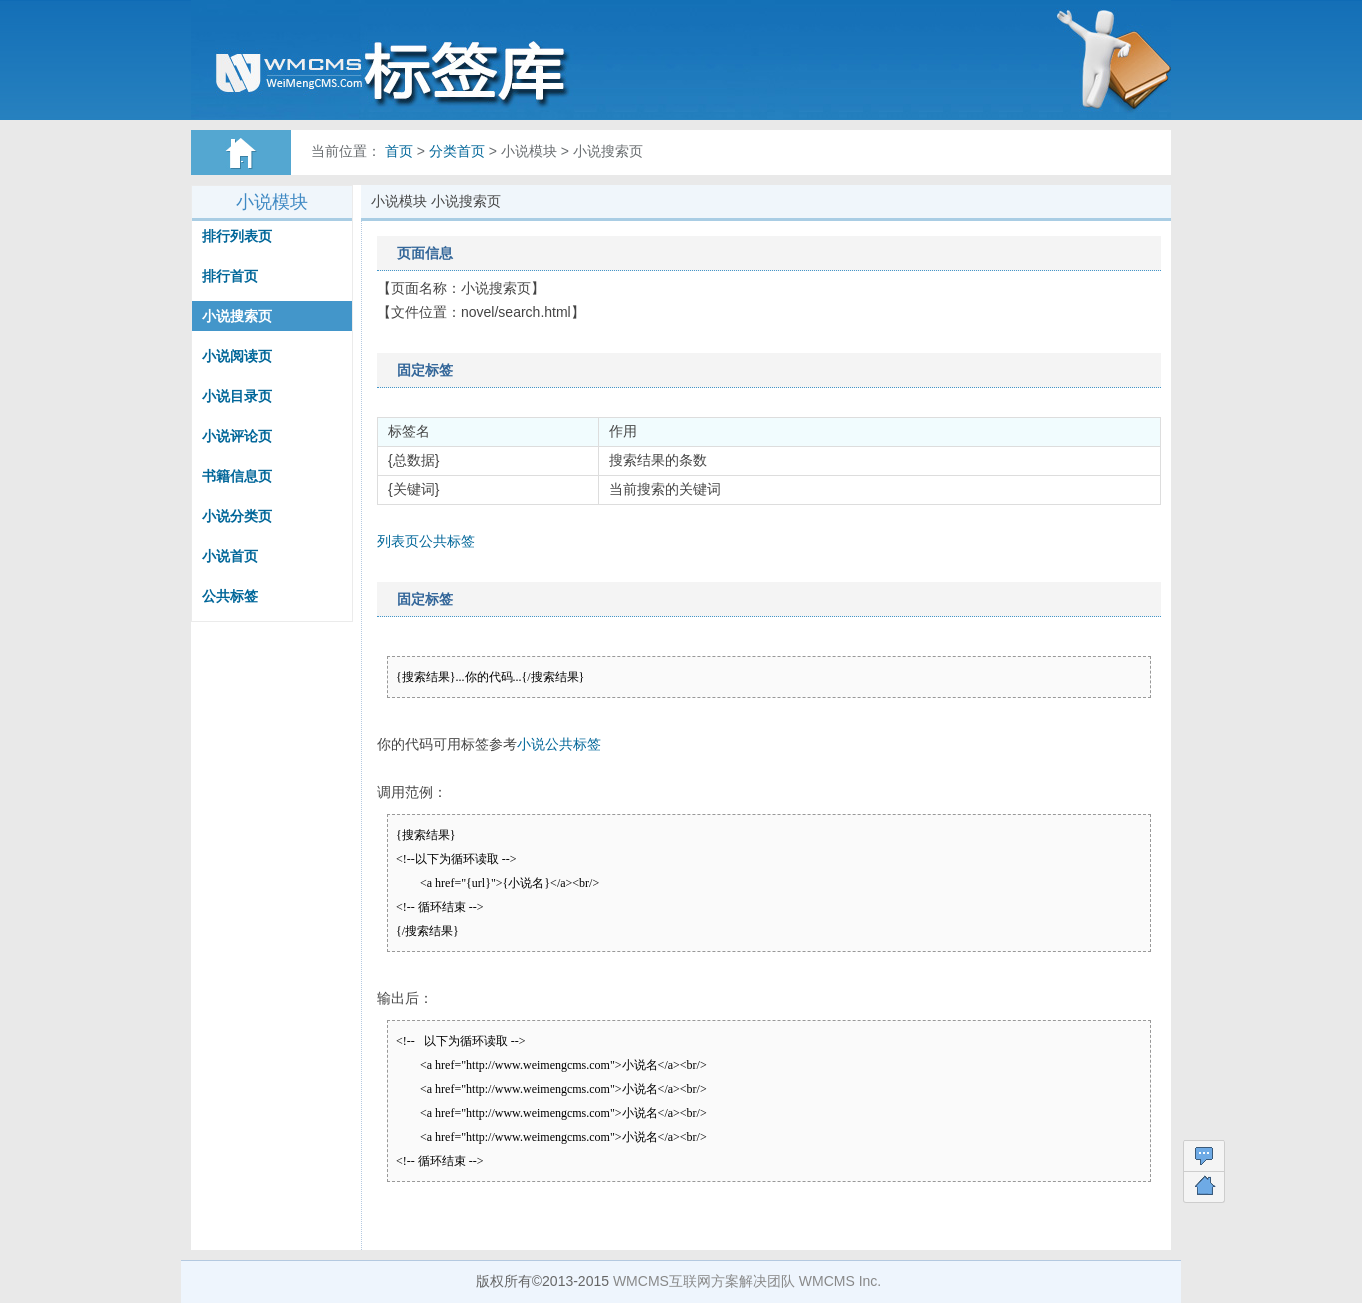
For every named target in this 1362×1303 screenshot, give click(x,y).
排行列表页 (237, 236)
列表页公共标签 (426, 541)
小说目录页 (237, 396)
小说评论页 (237, 436)
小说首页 (230, 556)
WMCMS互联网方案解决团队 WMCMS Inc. (747, 1281)
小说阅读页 (237, 356)
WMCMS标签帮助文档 (416, 70)
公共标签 (230, 596)
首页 (399, 151)
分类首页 (457, 151)
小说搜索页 (237, 316)
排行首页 (230, 276)
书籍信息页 (237, 476)
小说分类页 (237, 516)
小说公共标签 (559, 744)
